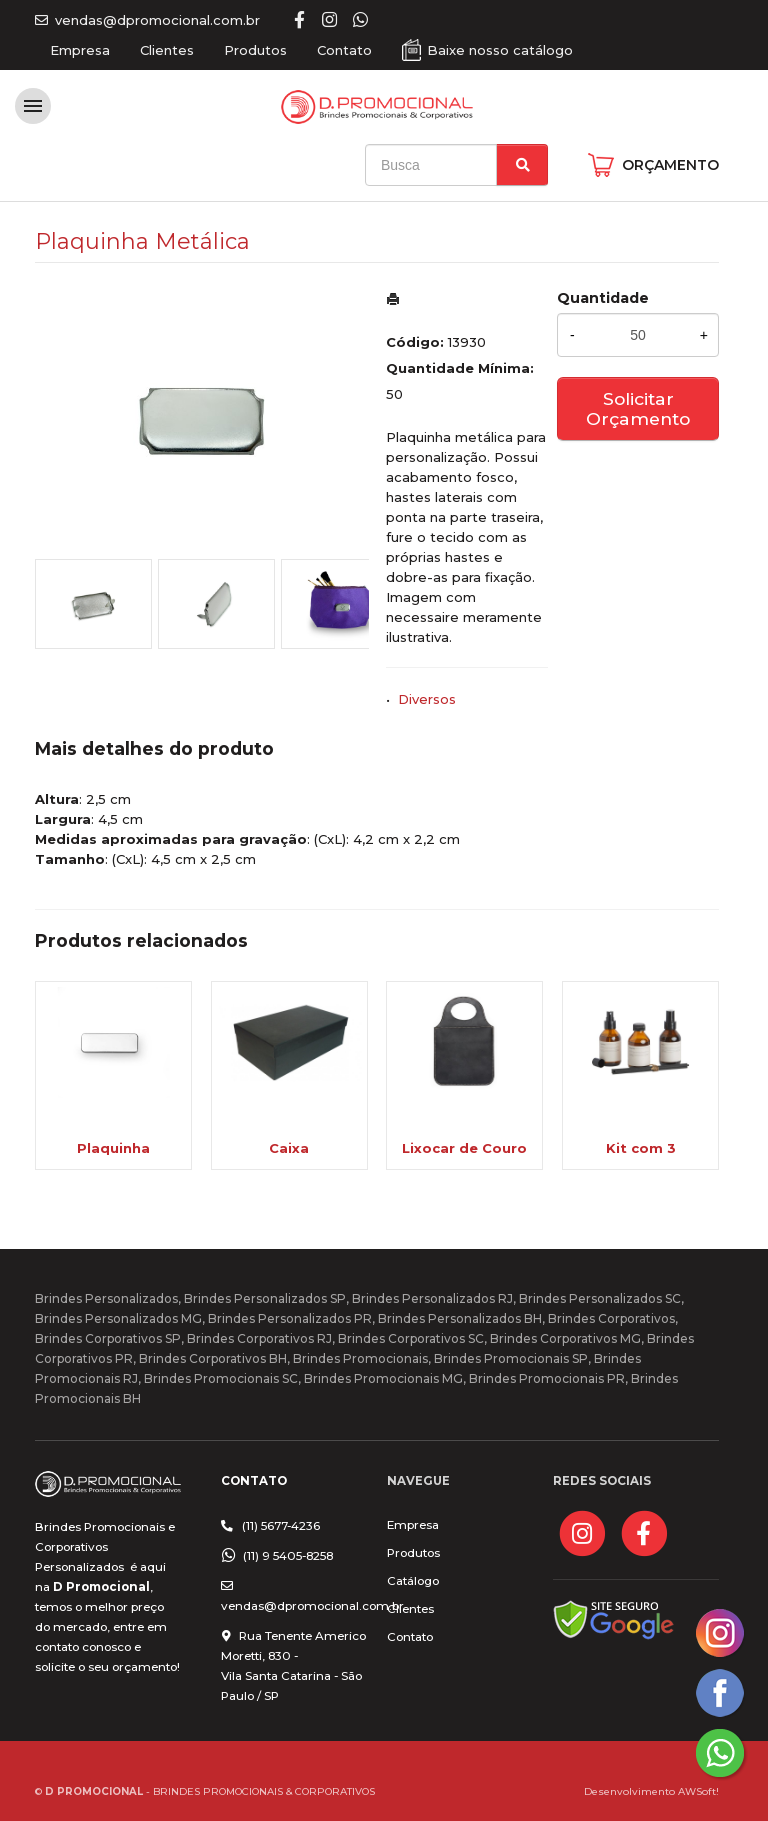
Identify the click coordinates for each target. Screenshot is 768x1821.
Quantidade (603, 298)
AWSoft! (698, 1791)
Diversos (427, 699)
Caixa (289, 1148)
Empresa (80, 50)
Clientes (167, 50)
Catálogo (413, 1581)
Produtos (255, 50)
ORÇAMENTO (670, 165)
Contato (344, 50)
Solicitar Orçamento (638, 408)
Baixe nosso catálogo (500, 50)
